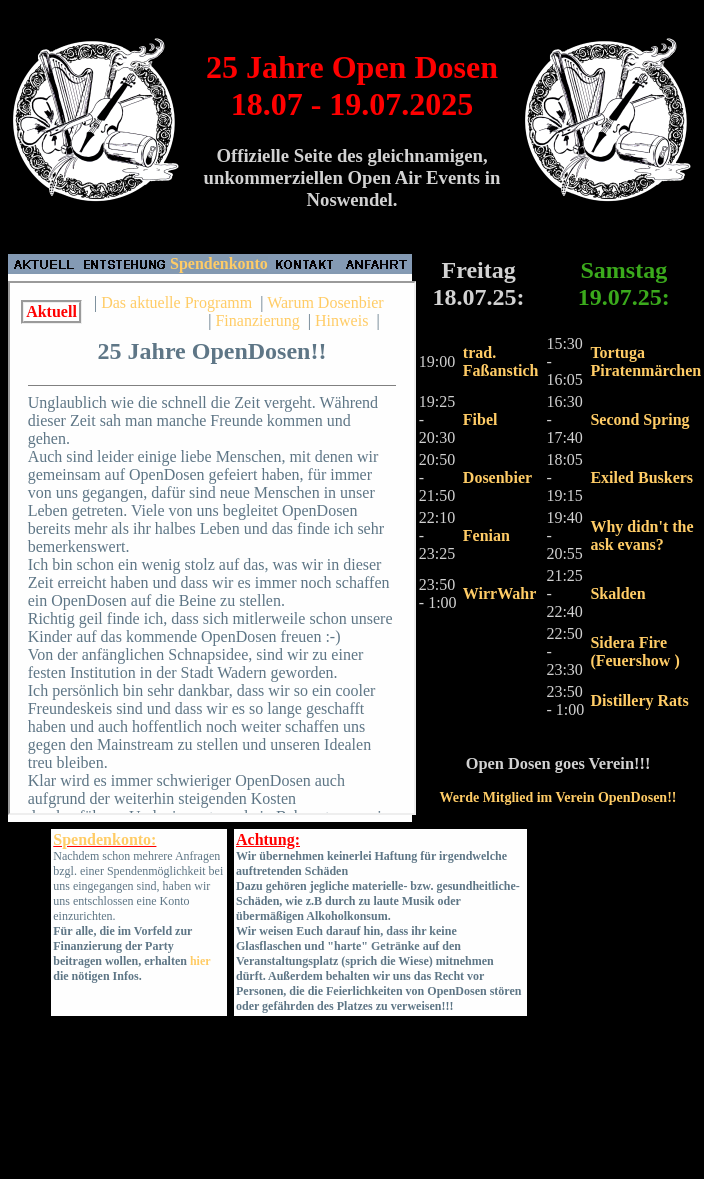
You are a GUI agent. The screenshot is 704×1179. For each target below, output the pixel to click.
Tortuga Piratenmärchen (645, 361)
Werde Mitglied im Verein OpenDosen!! (558, 797)
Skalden (617, 593)
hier (200, 961)
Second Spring (639, 419)
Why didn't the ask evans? (641, 535)
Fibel (480, 419)
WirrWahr (499, 593)
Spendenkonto (219, 263)
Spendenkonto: (104, 839)
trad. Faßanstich (501, 361)
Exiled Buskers (641, 477)
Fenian (486, 535)
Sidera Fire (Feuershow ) (634, 651)
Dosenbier (497, 477)
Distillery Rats (639, 700)
